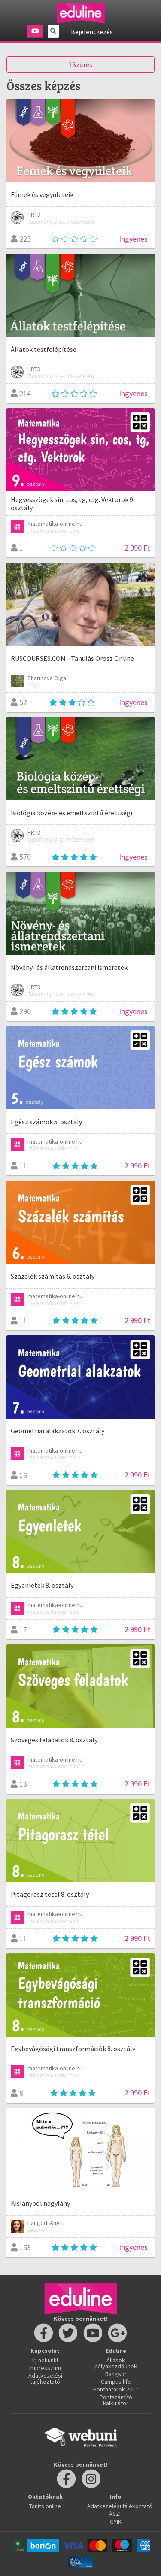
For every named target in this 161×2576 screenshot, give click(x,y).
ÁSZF (115, 2514)
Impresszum (45, 2368)
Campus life (116, 2381)
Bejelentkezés (92, 31)
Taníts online (45, 2506)
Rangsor (116, 2374)
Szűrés (80, 64)
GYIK (116, 2521)
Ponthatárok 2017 (115, 2389)
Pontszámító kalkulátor (116, 2400)
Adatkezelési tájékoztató (45, 2378)
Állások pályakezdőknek (115, 2363)
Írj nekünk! (45, 2360)
